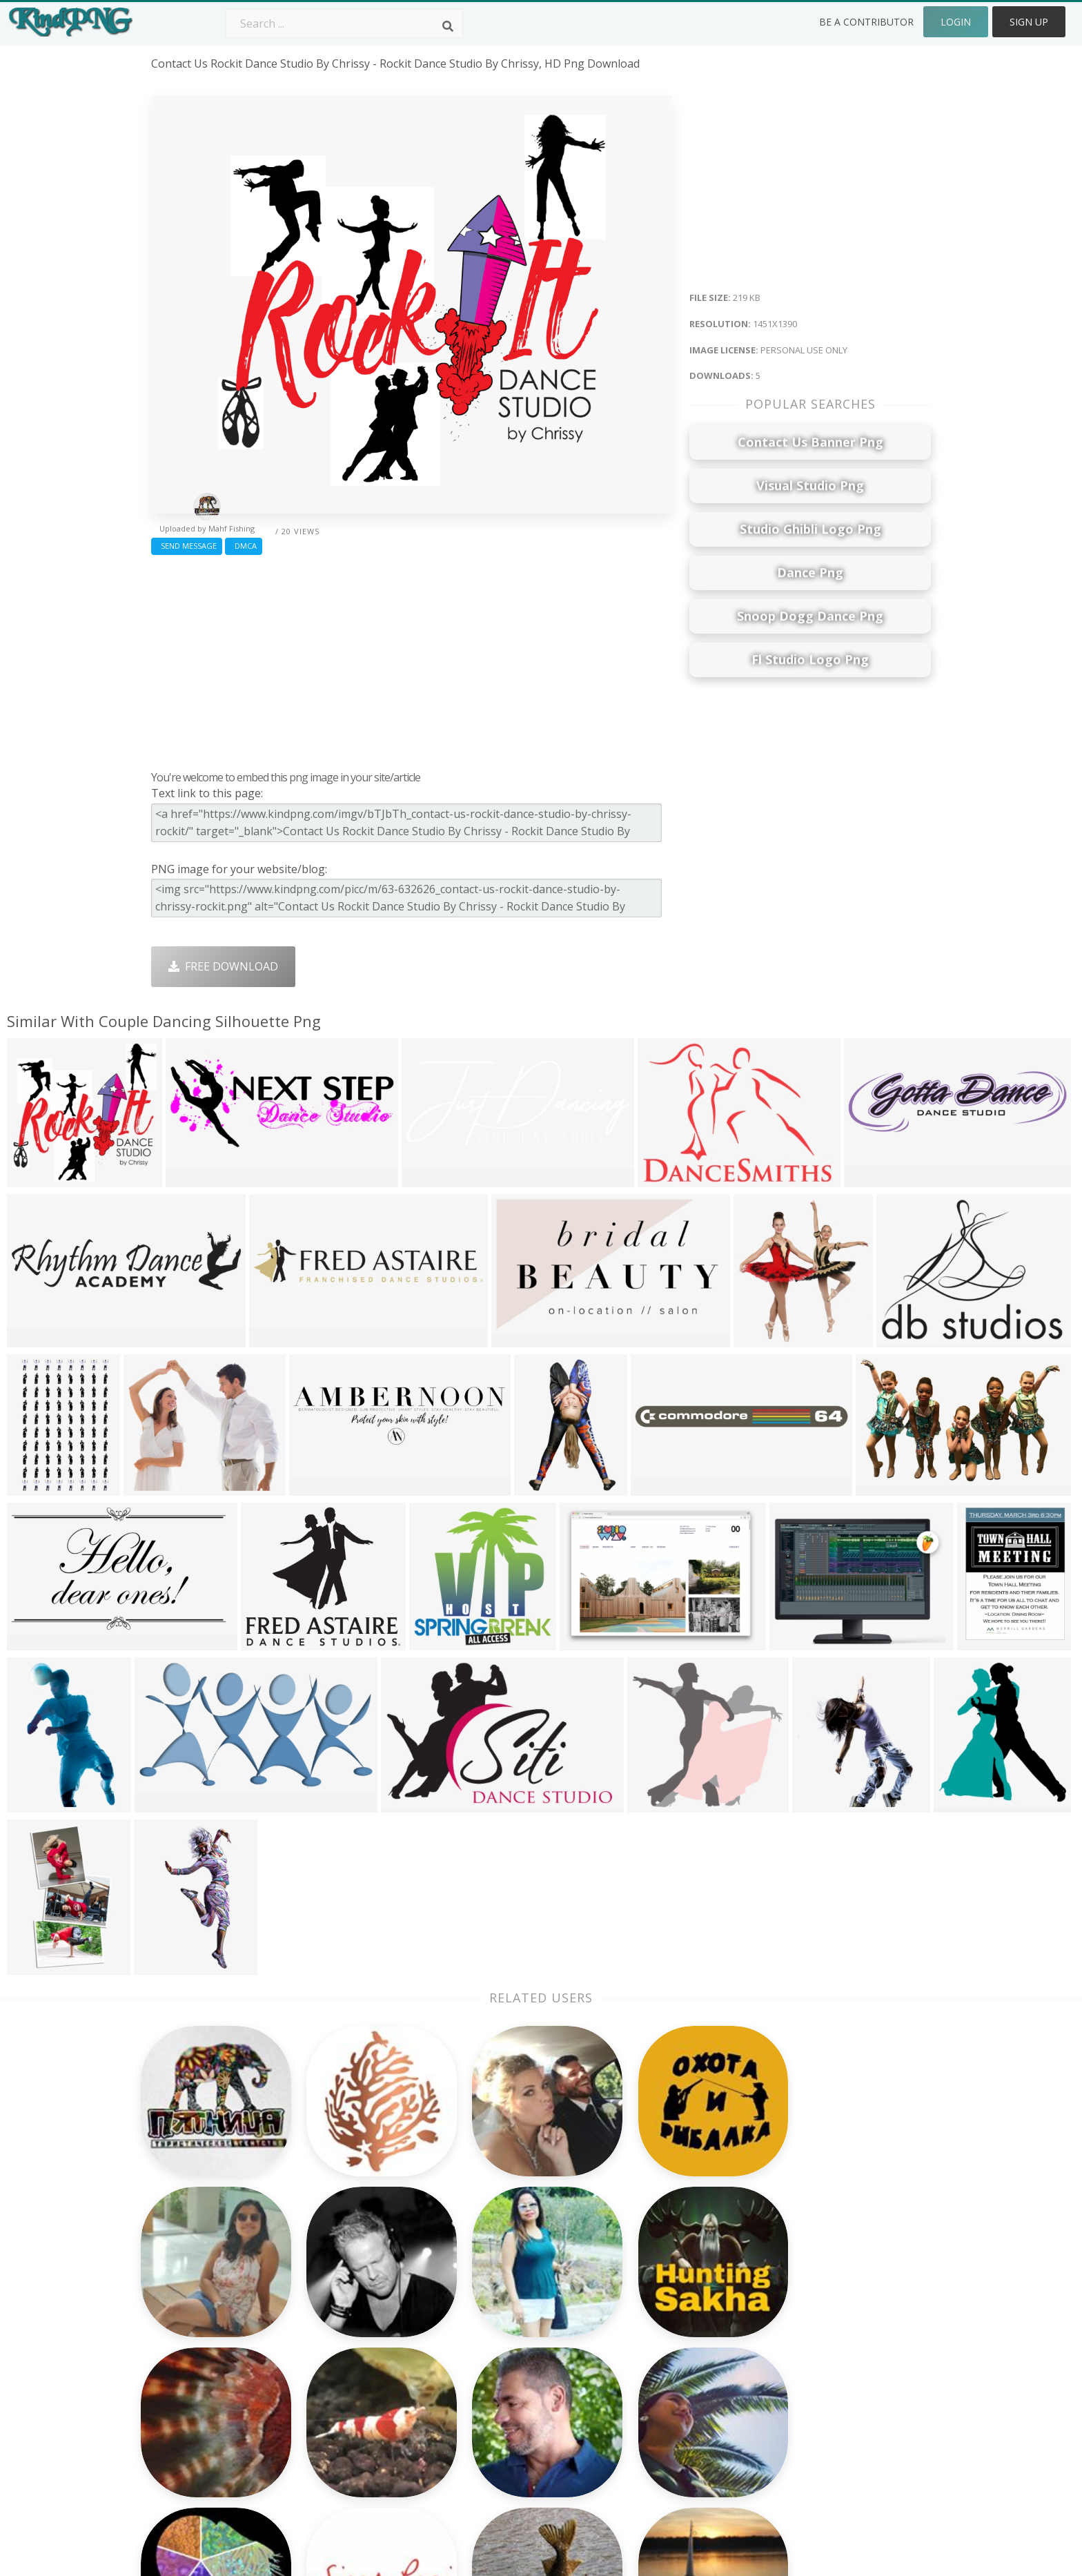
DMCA (243, 545)
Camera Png (495, 2298)
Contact (795, 2298)
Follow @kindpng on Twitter (848, 2437)
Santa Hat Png (344, 2318)
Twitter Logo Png (352, 2298)
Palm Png (487, 2278)
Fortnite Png (495, 2418)
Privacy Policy (809, 2357)
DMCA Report (810, 2337)
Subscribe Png (344, 2278)
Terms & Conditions (826, 2318)
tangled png (184, 2278)
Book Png (644, 2377)
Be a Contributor (866, 21)
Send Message (187, 545)
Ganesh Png (650, 2398)
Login (956, 21)
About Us (799, 2278)
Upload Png (805, 2377)
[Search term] (344, 23)
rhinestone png (192, 2298)
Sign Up (1029, 21)
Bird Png (641, 2318)
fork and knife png (200, 2398)
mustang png (186, 2318)
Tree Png (487, 2318)
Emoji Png (645, 2357)
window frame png (201, 2337)
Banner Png (650, 2418)
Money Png (648, 2278)
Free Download (223, 966)
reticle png (179, 2418)
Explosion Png (500, 2398)
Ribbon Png (337, 2357)
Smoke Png (492, 2337)
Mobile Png (336, 2398)
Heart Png (333, 2418)
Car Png (639, 2298)
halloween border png (209, 2357)
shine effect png (193, 2377)
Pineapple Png (656, 2337)
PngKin (325, 2377)
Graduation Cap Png (515, 2377)
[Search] (448, 26)
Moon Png (490, 2357)
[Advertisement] (411, 659)
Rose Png (331, 2337)
